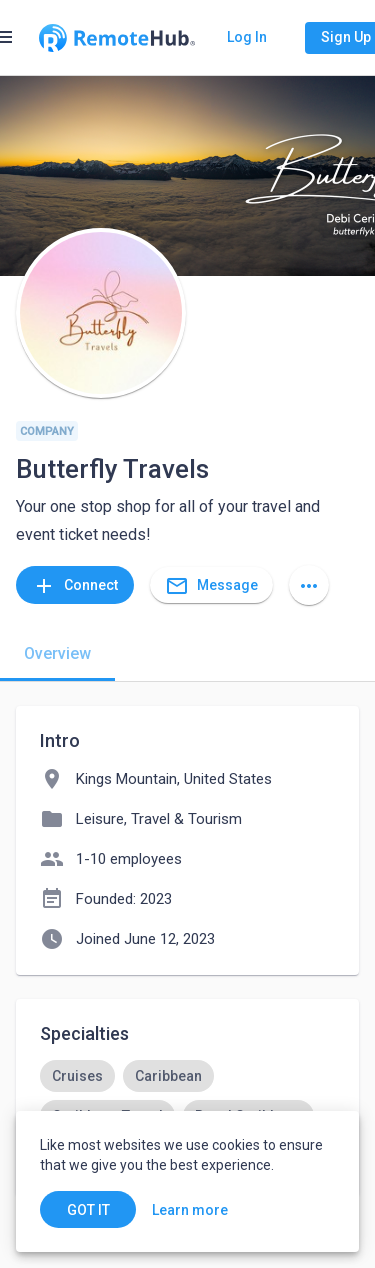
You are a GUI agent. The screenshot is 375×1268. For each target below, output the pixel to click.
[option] (77, 1076)
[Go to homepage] (117, 38)
